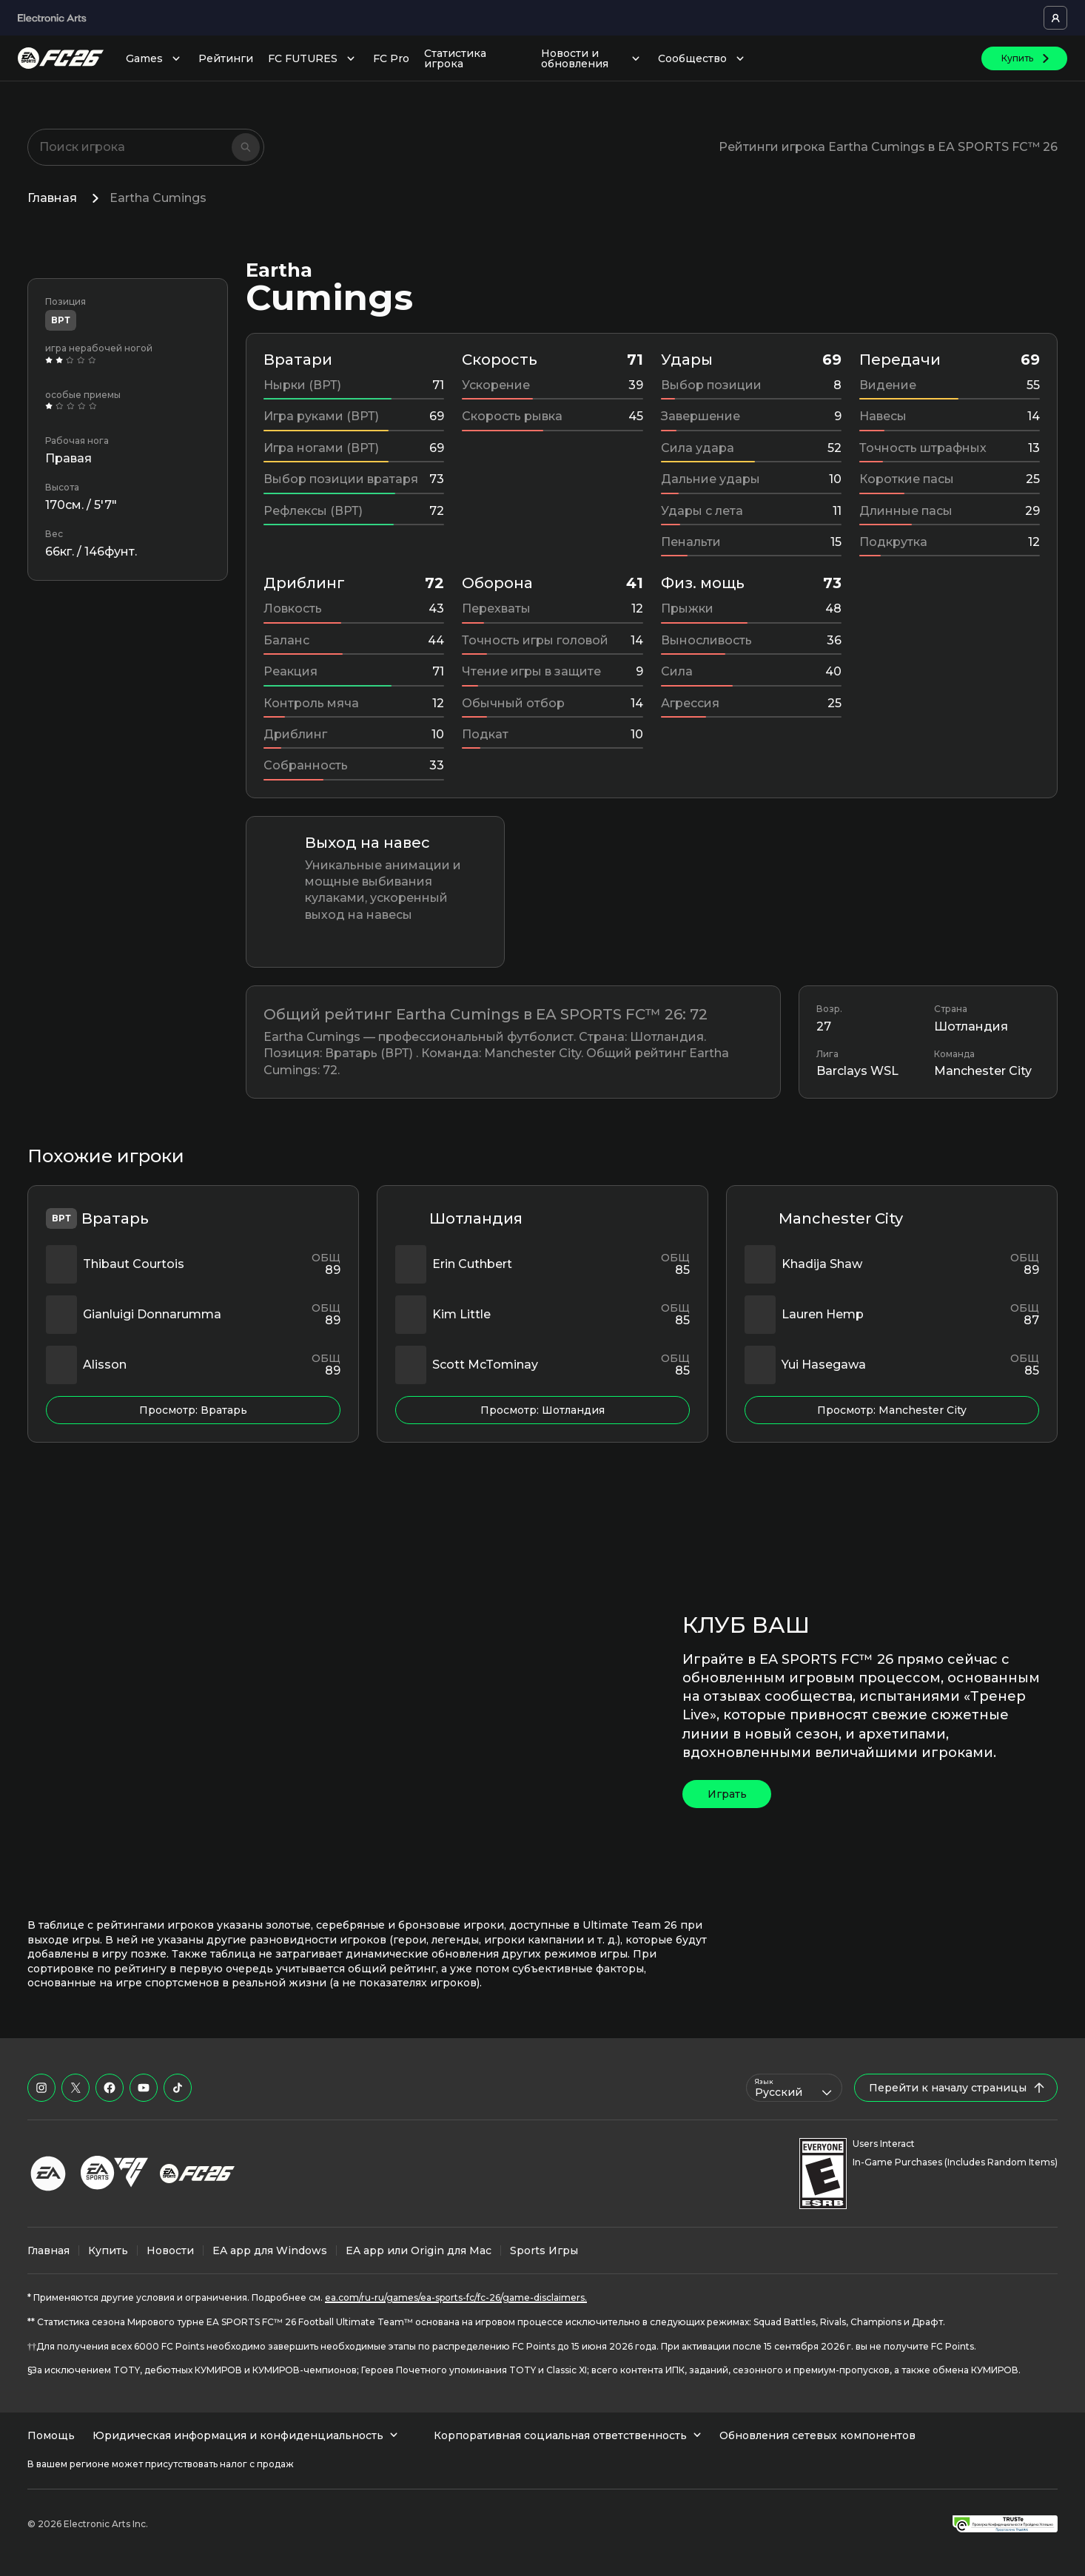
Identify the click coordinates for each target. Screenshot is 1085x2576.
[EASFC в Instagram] (41, 2088)
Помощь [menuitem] (51, 2435)
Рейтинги (225, 58)
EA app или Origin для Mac (418, 2250)
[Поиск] (246, 147)
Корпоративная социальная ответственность (568, 2435)
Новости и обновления (592, 58)
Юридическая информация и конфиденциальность (245, 2435)
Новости (170, 2250)
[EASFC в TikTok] (178, 2088)
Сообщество (703, 58)
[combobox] (794, 2088)
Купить (108, 2250)
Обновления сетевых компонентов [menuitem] (817, 2435)
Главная (52, 198)
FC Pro (391, 58)
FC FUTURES (313, 58)
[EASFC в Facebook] (109, 2088)
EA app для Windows (269, 2250)
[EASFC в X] (75, 2088)
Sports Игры (544, 2250)
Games (155, 58)
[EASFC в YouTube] (144, 2088)
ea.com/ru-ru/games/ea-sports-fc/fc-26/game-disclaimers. (456, 2297)
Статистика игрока (455, 58)
